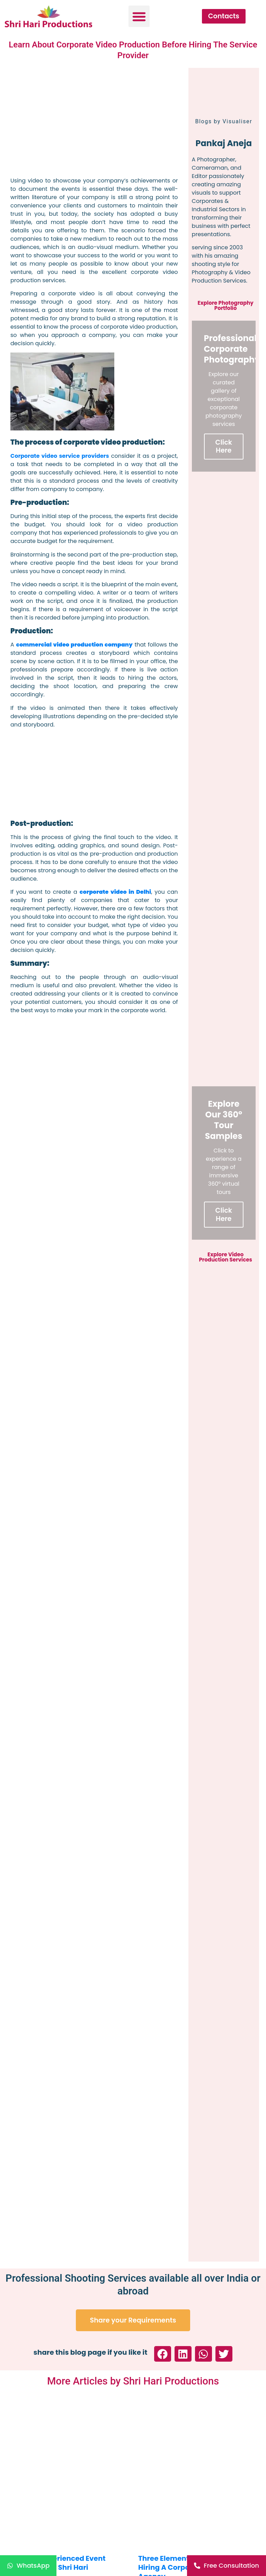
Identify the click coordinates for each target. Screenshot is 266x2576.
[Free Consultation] (226, 2565)
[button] (139, 16)
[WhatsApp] (28, 2565)
